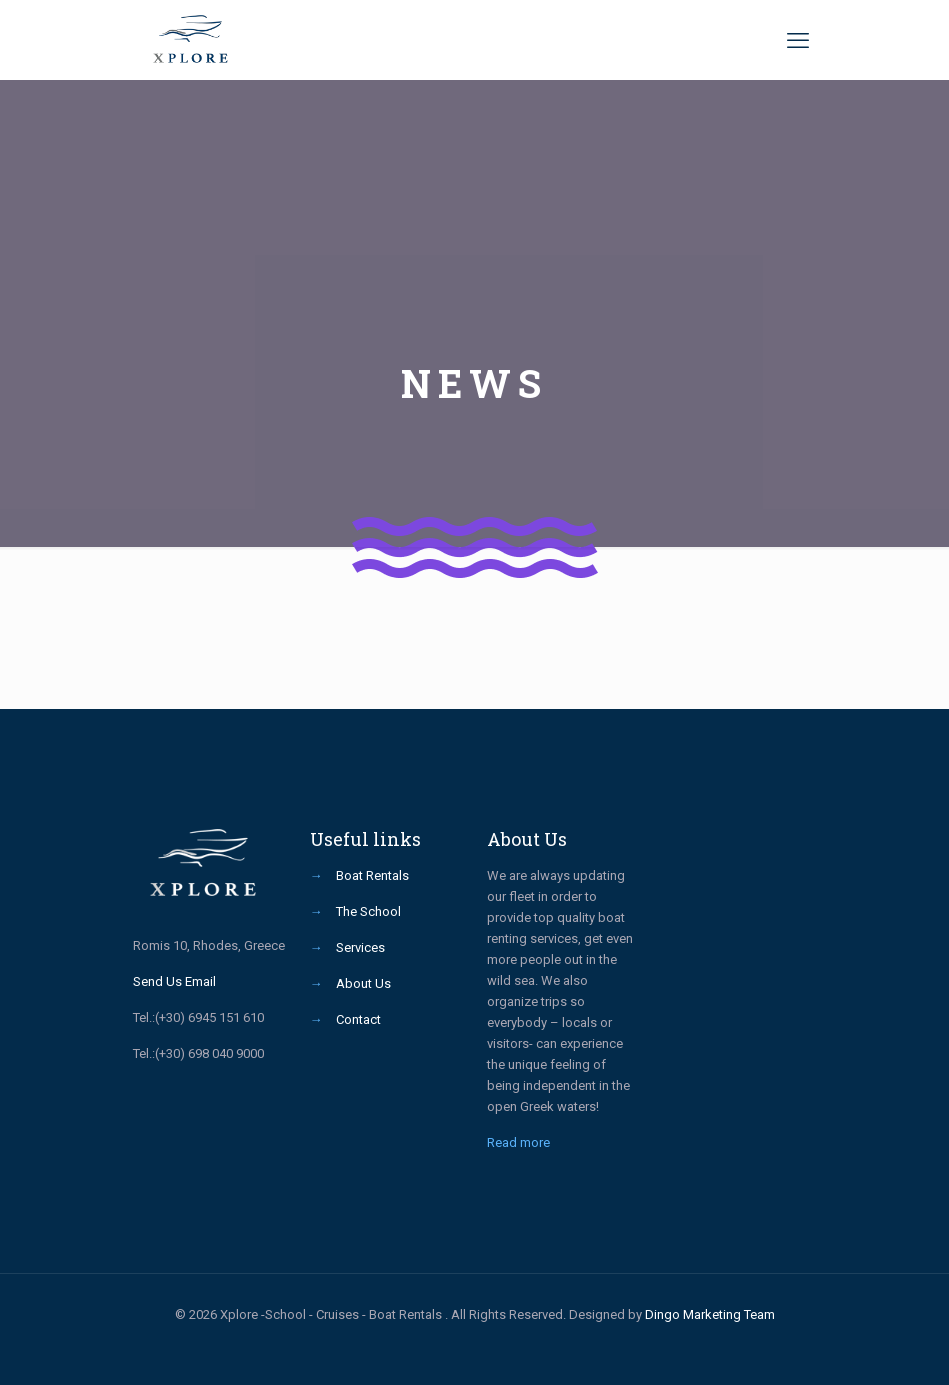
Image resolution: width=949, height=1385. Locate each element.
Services (360, 947)
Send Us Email (174, 981)
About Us (363, 983)
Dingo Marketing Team (710, 1314)
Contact (358, 1019)
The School (368, 911)
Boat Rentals (372, 875)
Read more (518, 1142)
